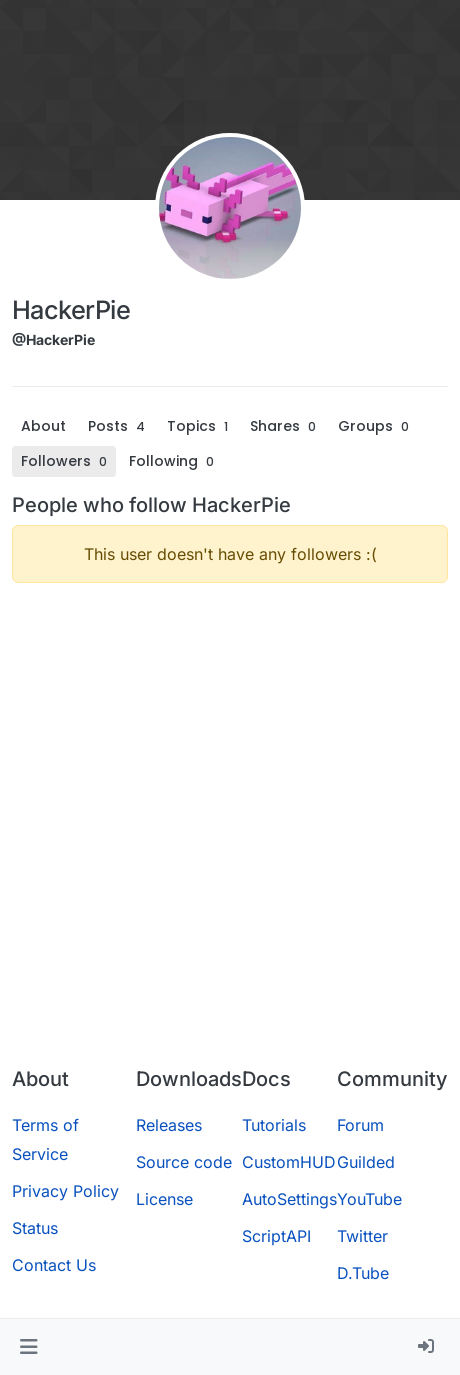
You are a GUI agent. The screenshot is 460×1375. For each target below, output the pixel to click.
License (164, 1199)
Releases (169, 1125)
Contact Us (54, 1265)
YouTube (369, 1199)
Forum (360, 1125)
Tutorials (274, 1125)
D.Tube (363, 1273)
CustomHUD (289, 1162)
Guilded (366, 1162)
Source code (184, 1162)
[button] (28, 1347)
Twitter (362, 1236)
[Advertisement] (230, 829)
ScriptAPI (276, 1236)
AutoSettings (289, 1199)
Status (35, 1228)
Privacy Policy (65, 1191)
